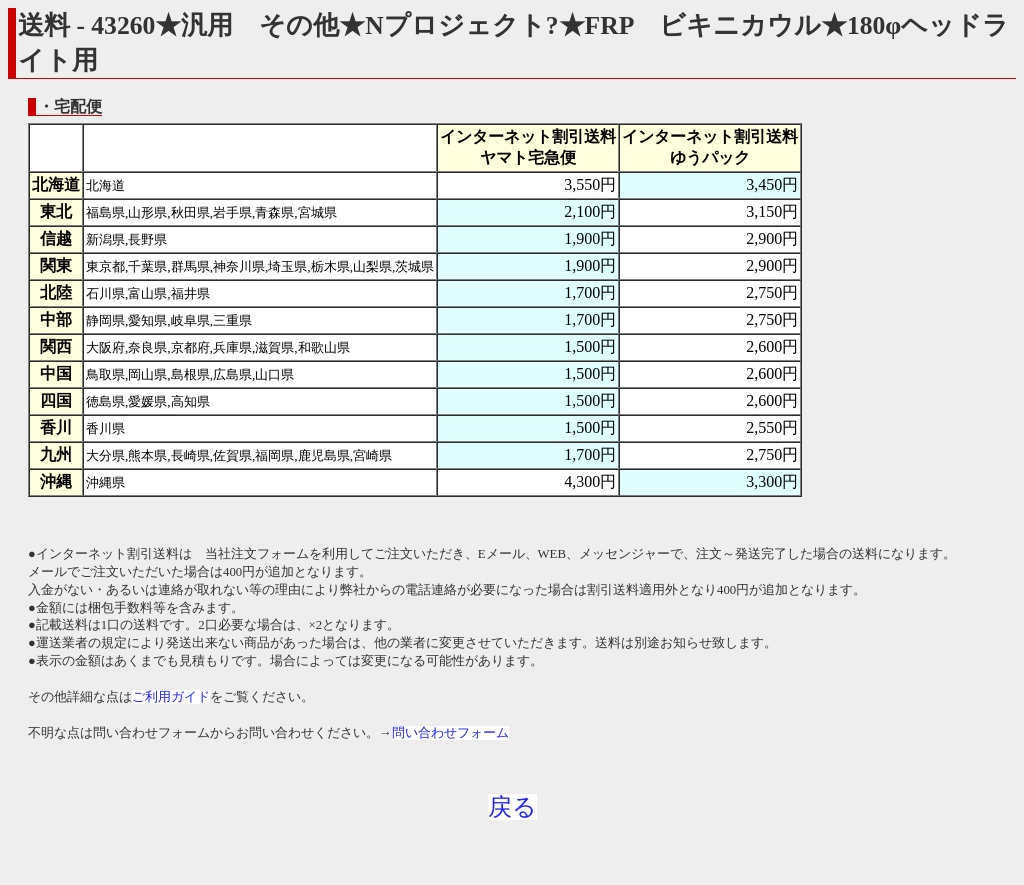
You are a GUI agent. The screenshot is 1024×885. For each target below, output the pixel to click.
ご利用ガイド (171, 697)
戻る (512, 807)
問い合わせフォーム (450, 733)
